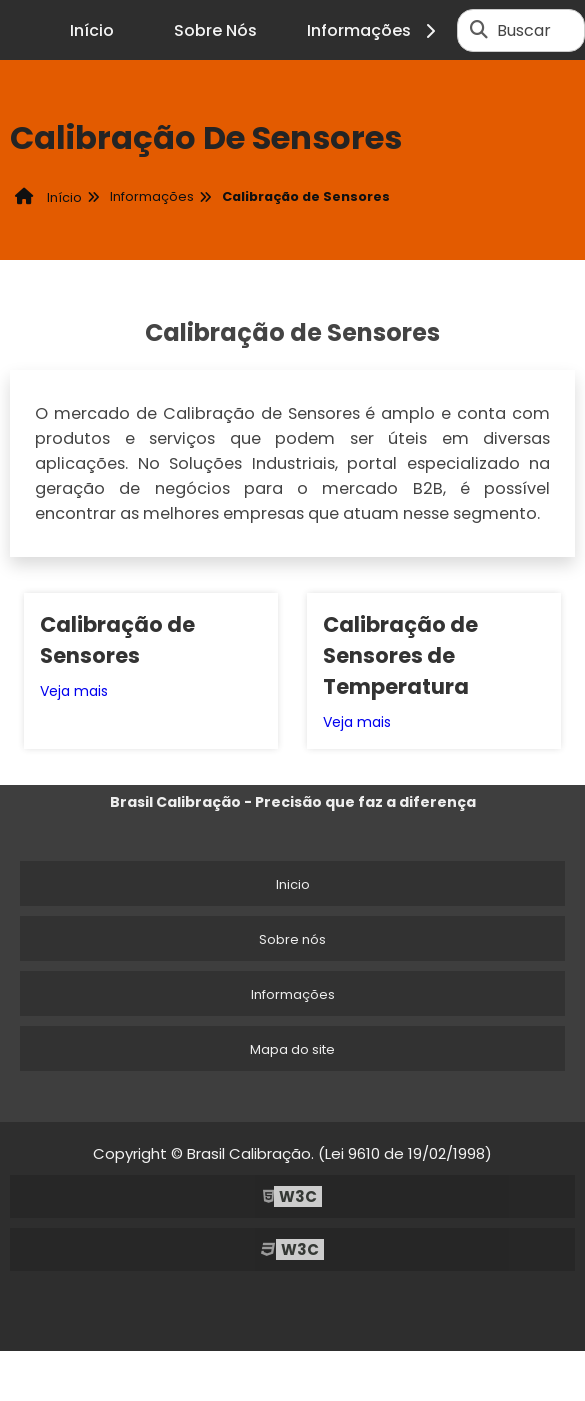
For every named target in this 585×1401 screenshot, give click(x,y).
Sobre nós (292, 939)
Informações (374, 30)
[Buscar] (479, 30)
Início (92, 30)
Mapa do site (292, 1049)
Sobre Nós (215, 30)
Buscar (524, 30)
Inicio (293, 884)
